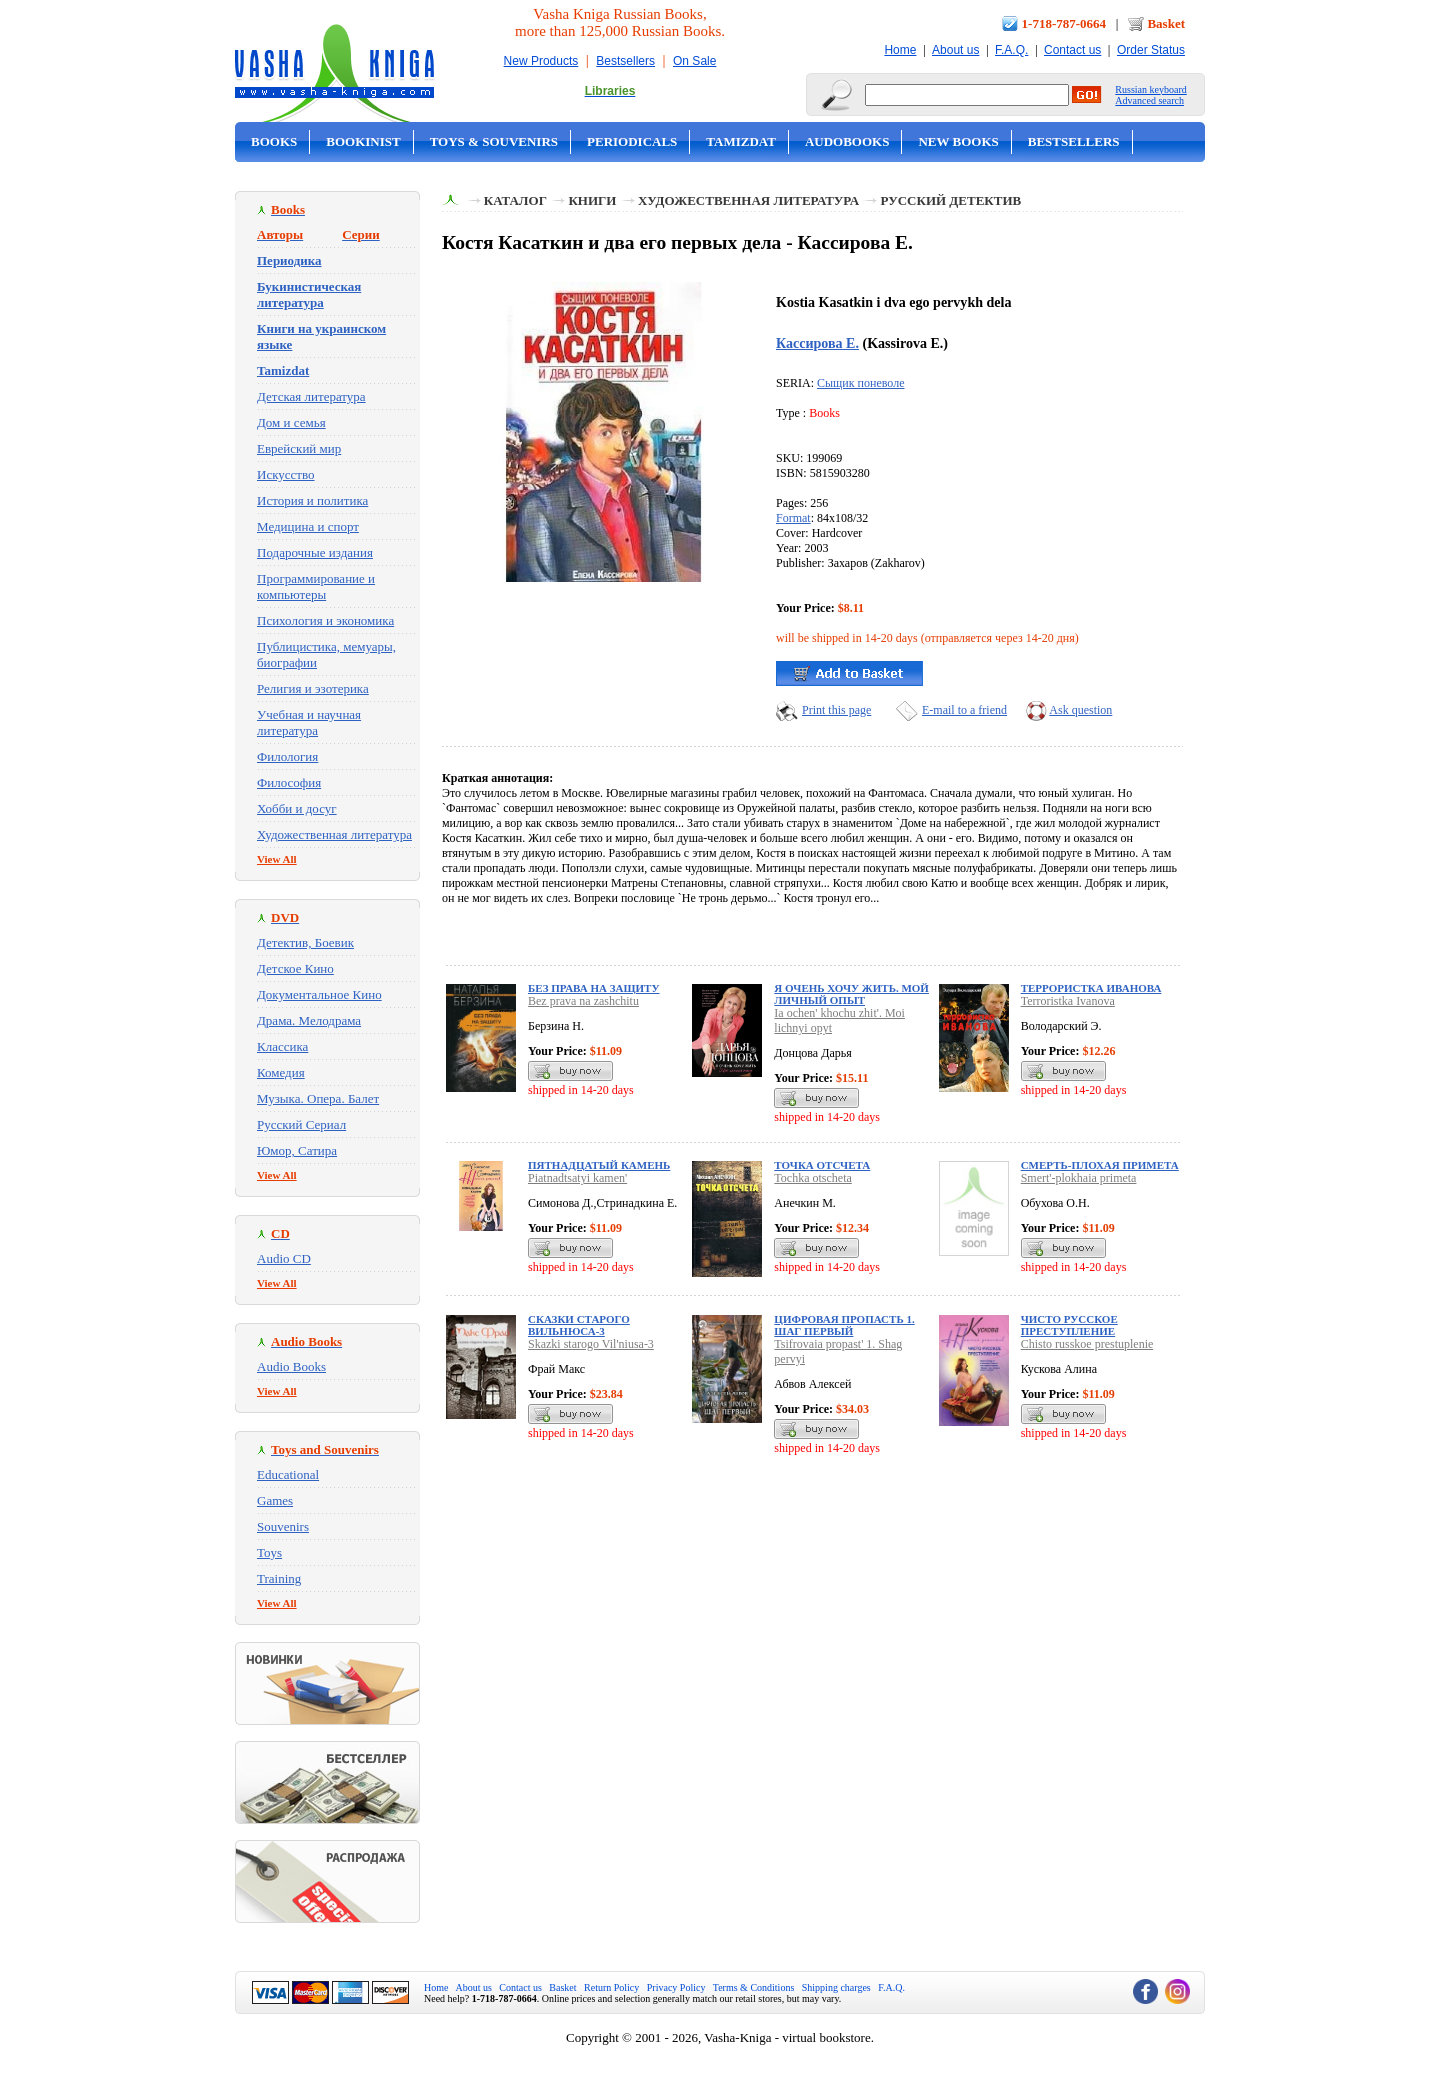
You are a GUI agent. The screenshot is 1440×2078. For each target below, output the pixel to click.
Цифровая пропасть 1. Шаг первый (844, 1325)
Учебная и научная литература (309, 722)
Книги (592, 200)
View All (277, 859)
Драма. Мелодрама (309, 1020)
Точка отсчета (822, 1165)
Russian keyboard (1150, 89)
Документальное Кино (319, 994)
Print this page (836, 710)
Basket (1166, 23)
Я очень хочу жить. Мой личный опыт (851, 994)
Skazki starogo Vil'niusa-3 (591, 1344)
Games (275, 1500)
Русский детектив (951, 200)
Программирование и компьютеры (316, 586)
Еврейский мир (299, 448)
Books (274, 141)
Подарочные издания (315, 552)
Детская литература (311, 396)
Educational (288, 1474)
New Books (958, 141)
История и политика (312, 500)
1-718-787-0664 (1064, 23)
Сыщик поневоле (860, 383)
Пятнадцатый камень (599, 1165)
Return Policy (611, 1987)
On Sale (694, 61)
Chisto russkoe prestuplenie (1087, 1344)
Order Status (1151, 50)
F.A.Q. (1011, 50)
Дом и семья (291, 422)
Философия (289, 782)
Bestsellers (625, 61)
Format (793, 518)
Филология (287, 756)
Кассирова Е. (817, 343)
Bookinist (363, 141)
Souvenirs (283, 1526)
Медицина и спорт (308, 526)
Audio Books (291, 1366)
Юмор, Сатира (297, 1150)
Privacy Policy (676, 1987)
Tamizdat (741, 141)
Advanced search (1149, 100)
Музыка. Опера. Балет (318, 1098)
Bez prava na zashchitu (583, 1001)
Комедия (281, 1072)
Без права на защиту (594, 988)
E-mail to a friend (964, 710)
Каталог (515, 200)
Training (279, 1578)
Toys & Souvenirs (494, 141)
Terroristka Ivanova (1068, 1001)
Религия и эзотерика (313, 688)
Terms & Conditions (754, 1987)
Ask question (1080, 710)
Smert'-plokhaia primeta (1079, 1178)
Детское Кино (295, 968)
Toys (269, 1552)
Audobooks (847, 141)
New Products (541, 61)
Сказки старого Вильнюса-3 (579, 1325)
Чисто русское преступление (1069, 1325)
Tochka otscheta (812, 1178)
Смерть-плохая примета (1100, 1165)
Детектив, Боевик (305, 942)
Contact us (1072, 50)
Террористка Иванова (1091, 988)
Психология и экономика (325, 620)
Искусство (286, 474)
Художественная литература (334, 834)
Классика (282, 1046)
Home (900, 50)
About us (955, 50)
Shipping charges (836, 1987)
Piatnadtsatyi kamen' (577, 1178)
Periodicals (632, 141)
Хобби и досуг (297, 808)
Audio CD (284, 1258)
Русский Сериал (301, 1124)
